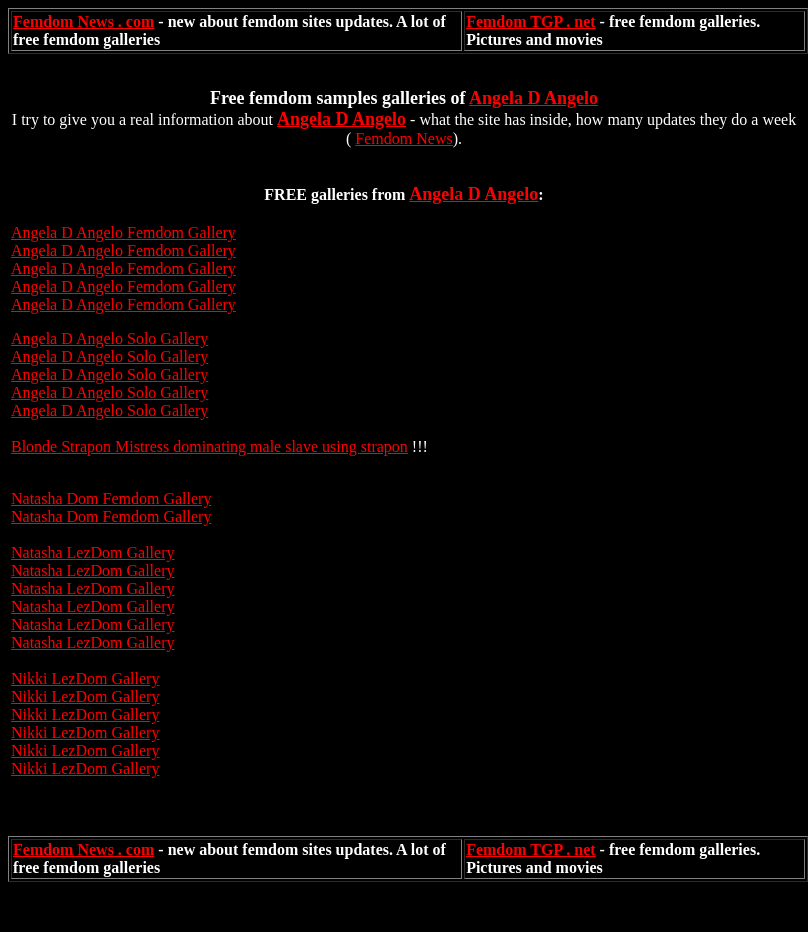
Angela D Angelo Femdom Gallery (123, 250)
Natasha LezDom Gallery (92, 552)
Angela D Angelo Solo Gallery (109, 338)
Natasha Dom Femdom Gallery (111, 498)
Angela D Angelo (533, 98)
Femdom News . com (83, 21)
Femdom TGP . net (530, 21)
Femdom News (403, 138)
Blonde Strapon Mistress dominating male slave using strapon (209, 446)
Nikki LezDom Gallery (85, 678)
